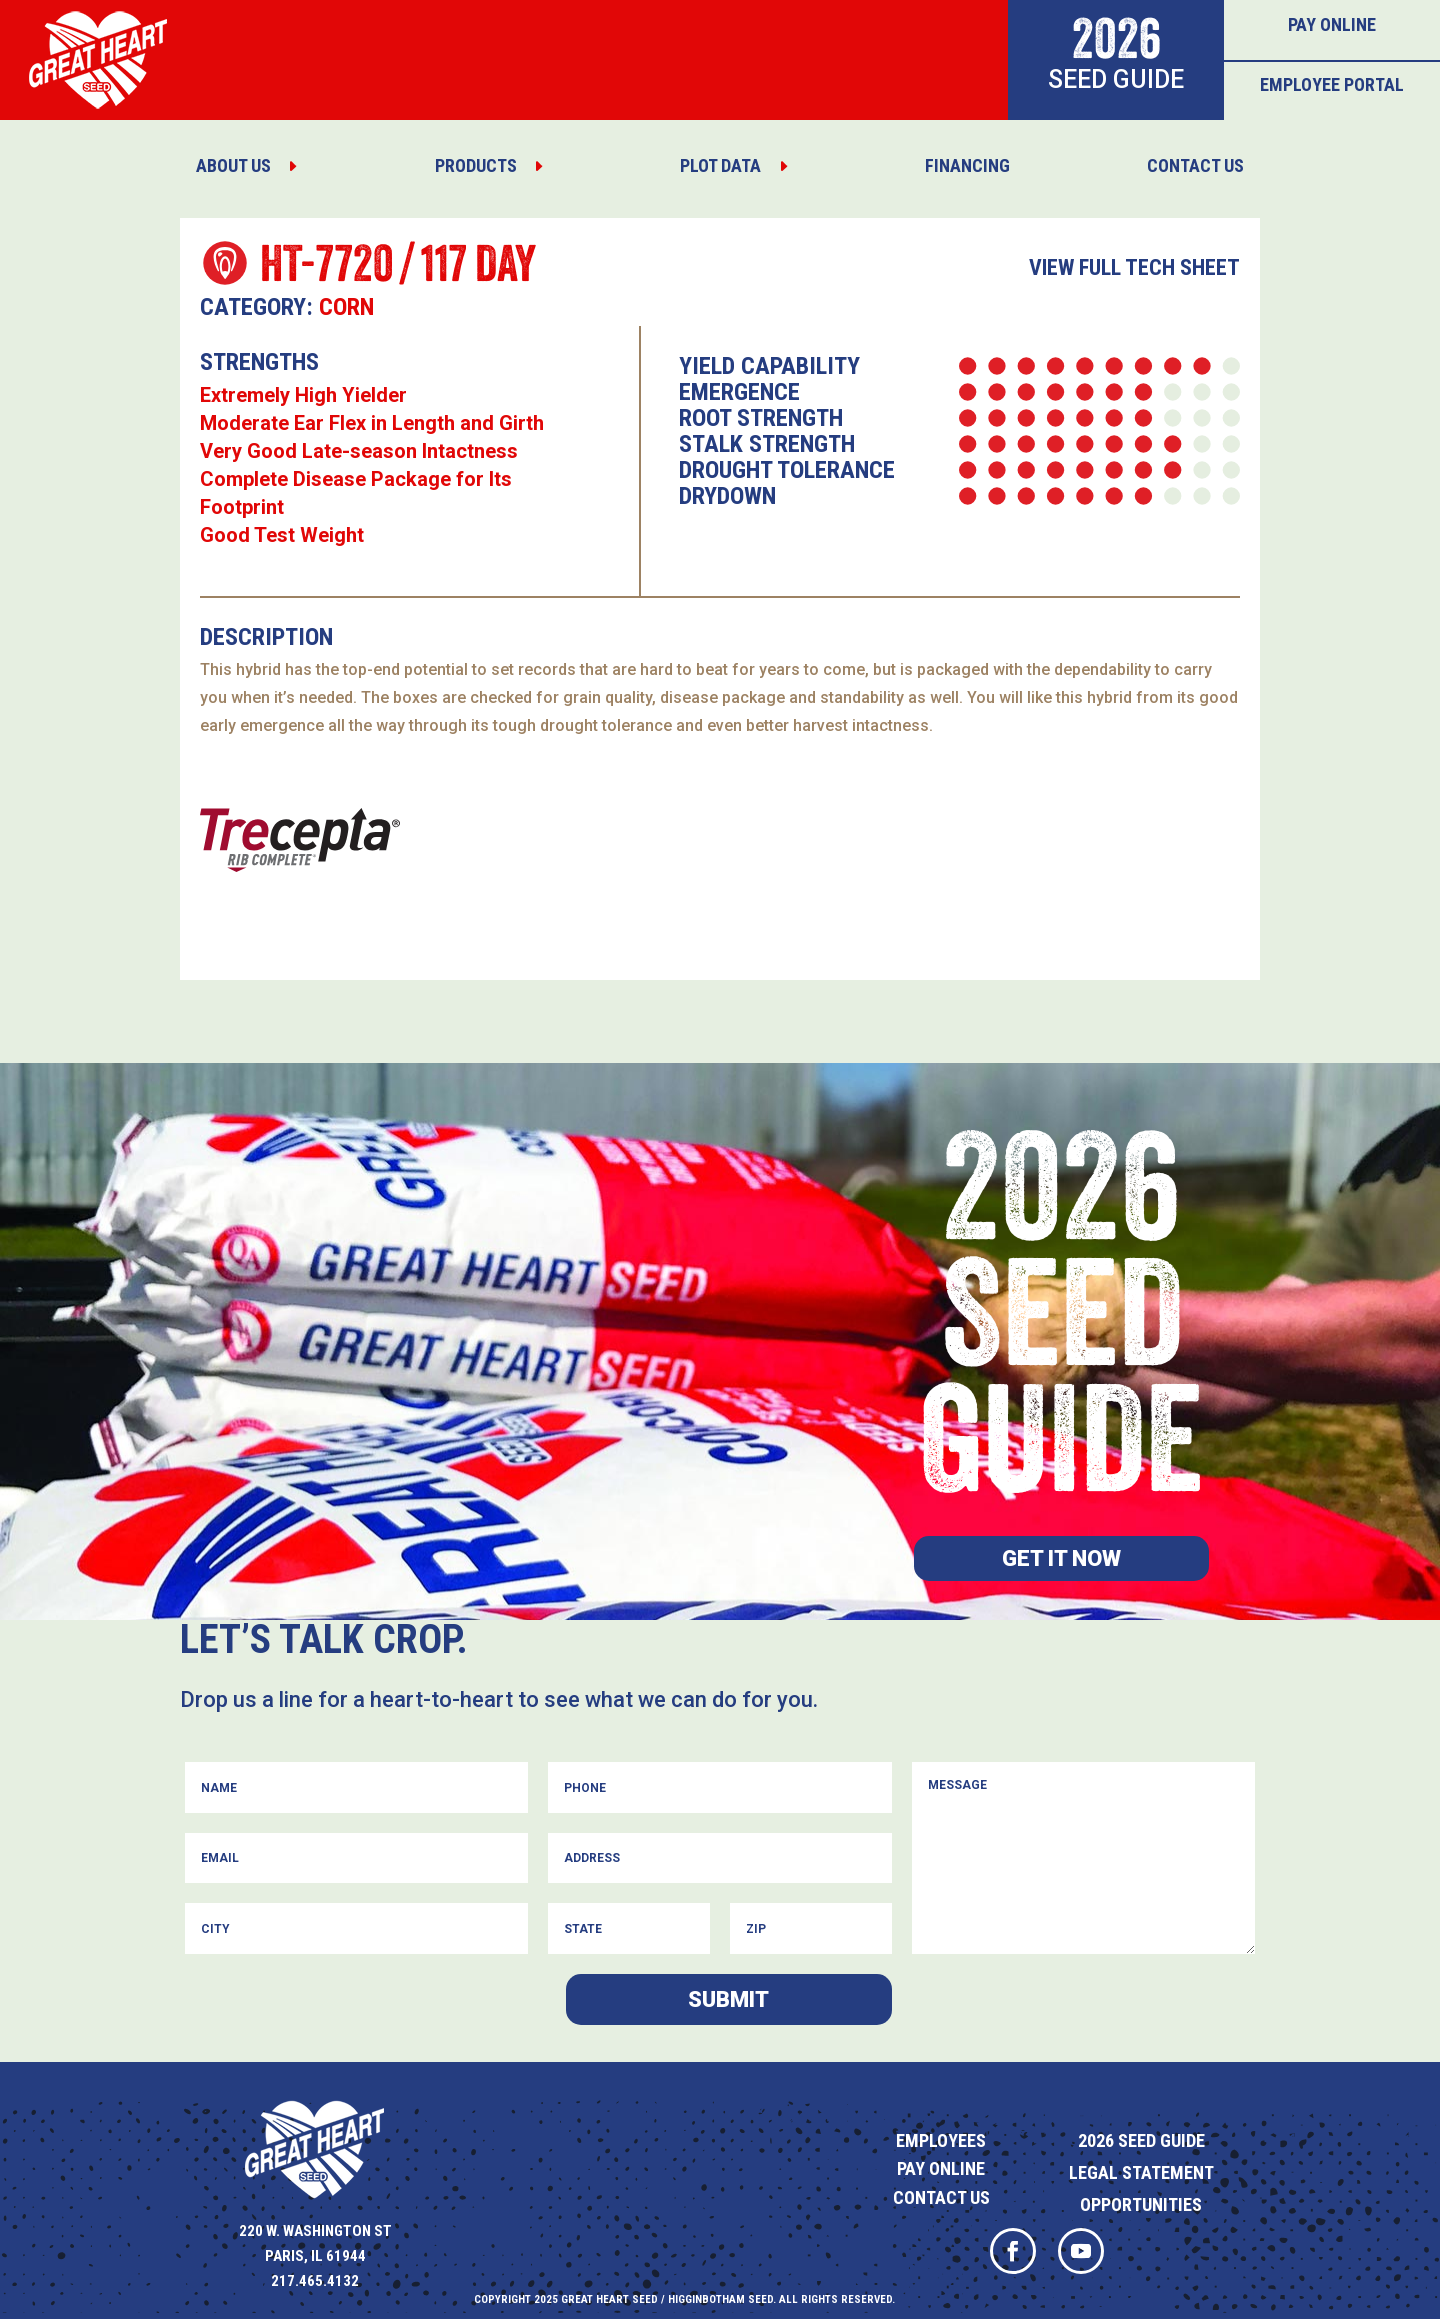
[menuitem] (247, 166)
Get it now (1061, 1558)
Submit (728, 1999)
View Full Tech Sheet (1134, 267)
